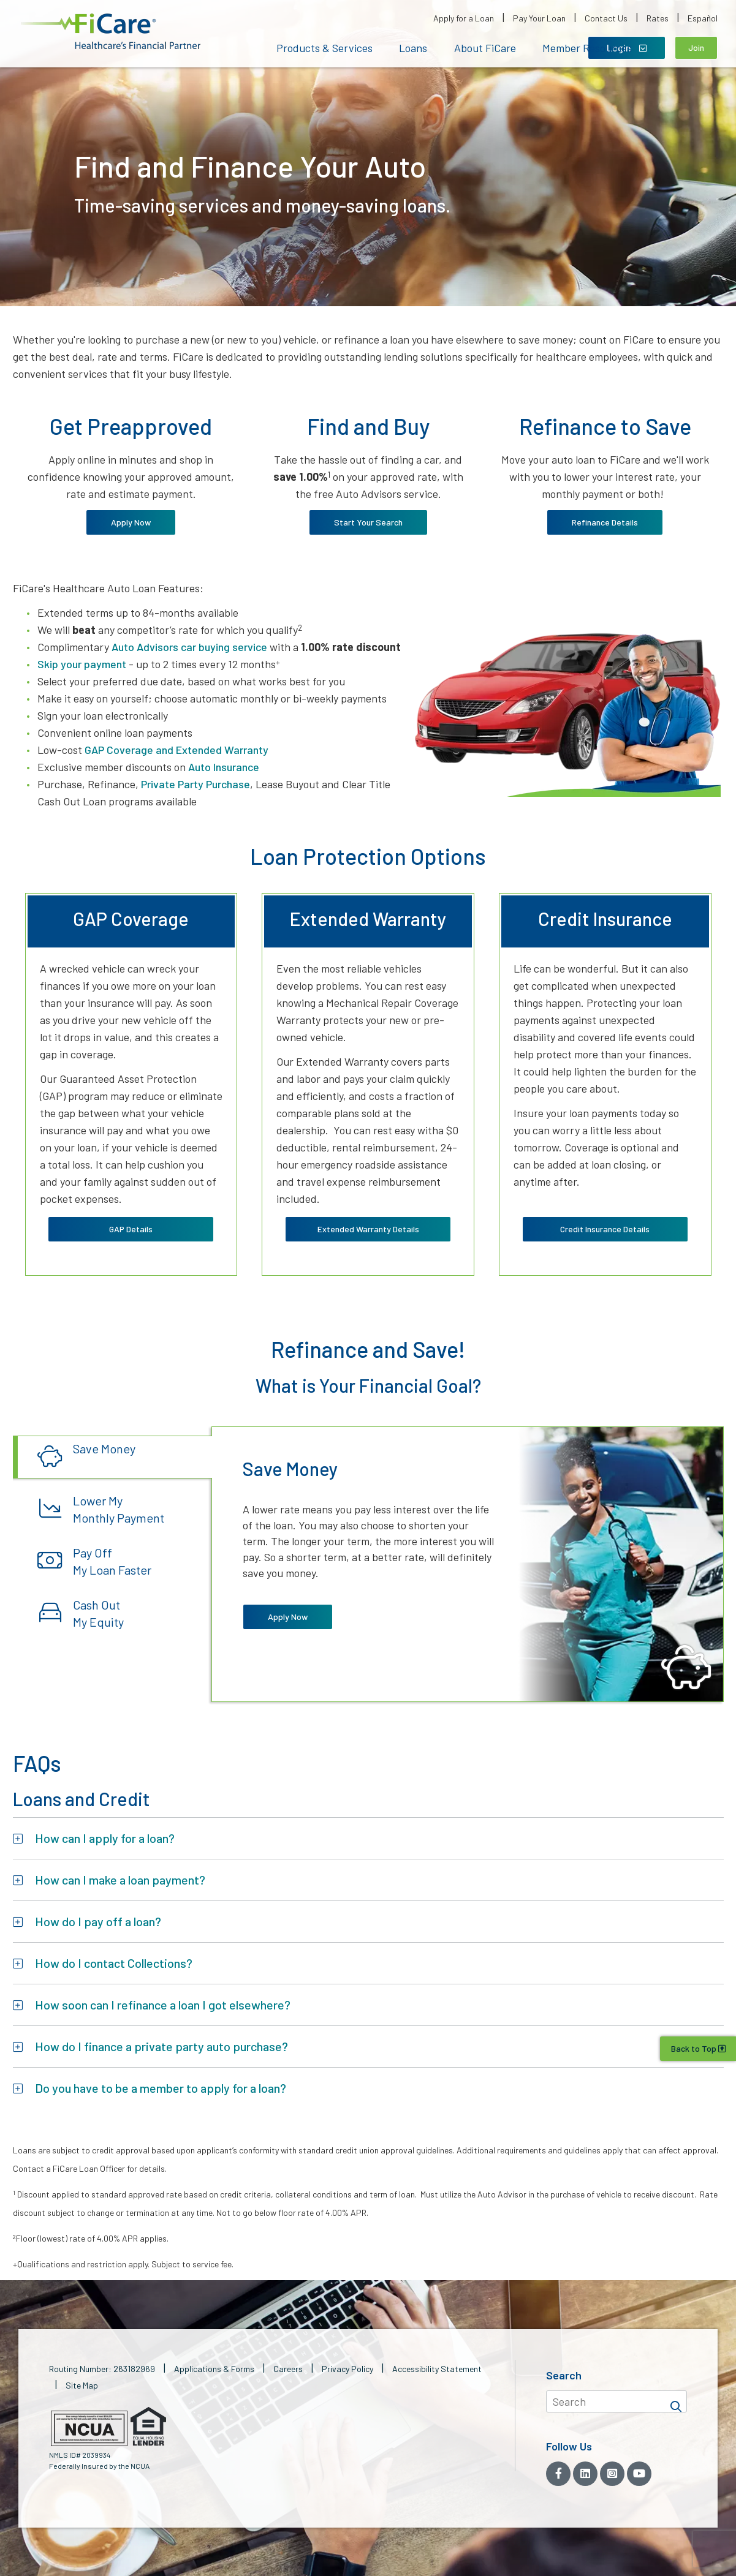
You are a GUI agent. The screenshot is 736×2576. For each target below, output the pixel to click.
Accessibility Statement (437, 2368)
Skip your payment (81, 664)
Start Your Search (368, 522)
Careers (288, 2368)
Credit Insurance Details (605, 1229)
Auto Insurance (223, 767)
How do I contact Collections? (113, 1962)
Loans (413, 48)
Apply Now (131, 522)
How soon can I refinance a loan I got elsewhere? (162, 2004)
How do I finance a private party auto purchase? (161, 2045)
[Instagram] (612, 2473)
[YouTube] (639, 2473)
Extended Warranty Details (368, 1229)
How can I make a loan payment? (120, 1879)
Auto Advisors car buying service (189, 646)
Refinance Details (605, 522)
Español (703, 18)
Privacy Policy (347, 2368)
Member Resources (587, 48)
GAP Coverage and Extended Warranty (176, 749)
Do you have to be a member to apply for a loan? (160, 2087)
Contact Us (606, 18)
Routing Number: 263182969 (102, 2368)
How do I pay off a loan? (98, 1920)
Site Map (82, 2384)
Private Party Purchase (195, 784)
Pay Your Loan (539, 18)
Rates (658, 18)
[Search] (676, 2400)
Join (696, 47)
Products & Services (324, 48)
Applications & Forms (214, 2368)
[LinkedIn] (585, 2473)
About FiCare (485, 48)
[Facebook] (558, 2473)
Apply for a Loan (463, 18)
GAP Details (131, 1229)
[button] (110, 32)
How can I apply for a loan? (105, 1837)
